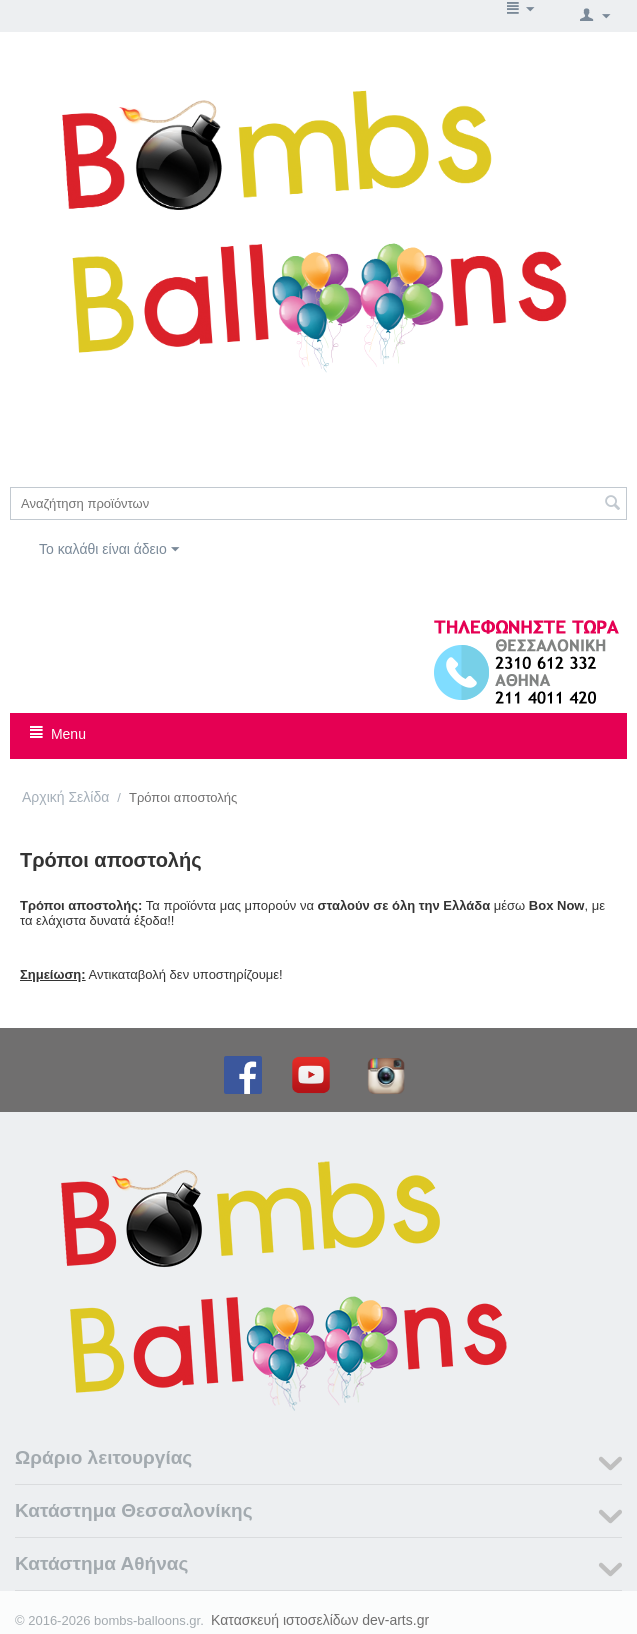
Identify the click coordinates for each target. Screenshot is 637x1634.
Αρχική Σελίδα (65, 797)
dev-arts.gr (395, 1620)
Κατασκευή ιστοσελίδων (285, 1620)
